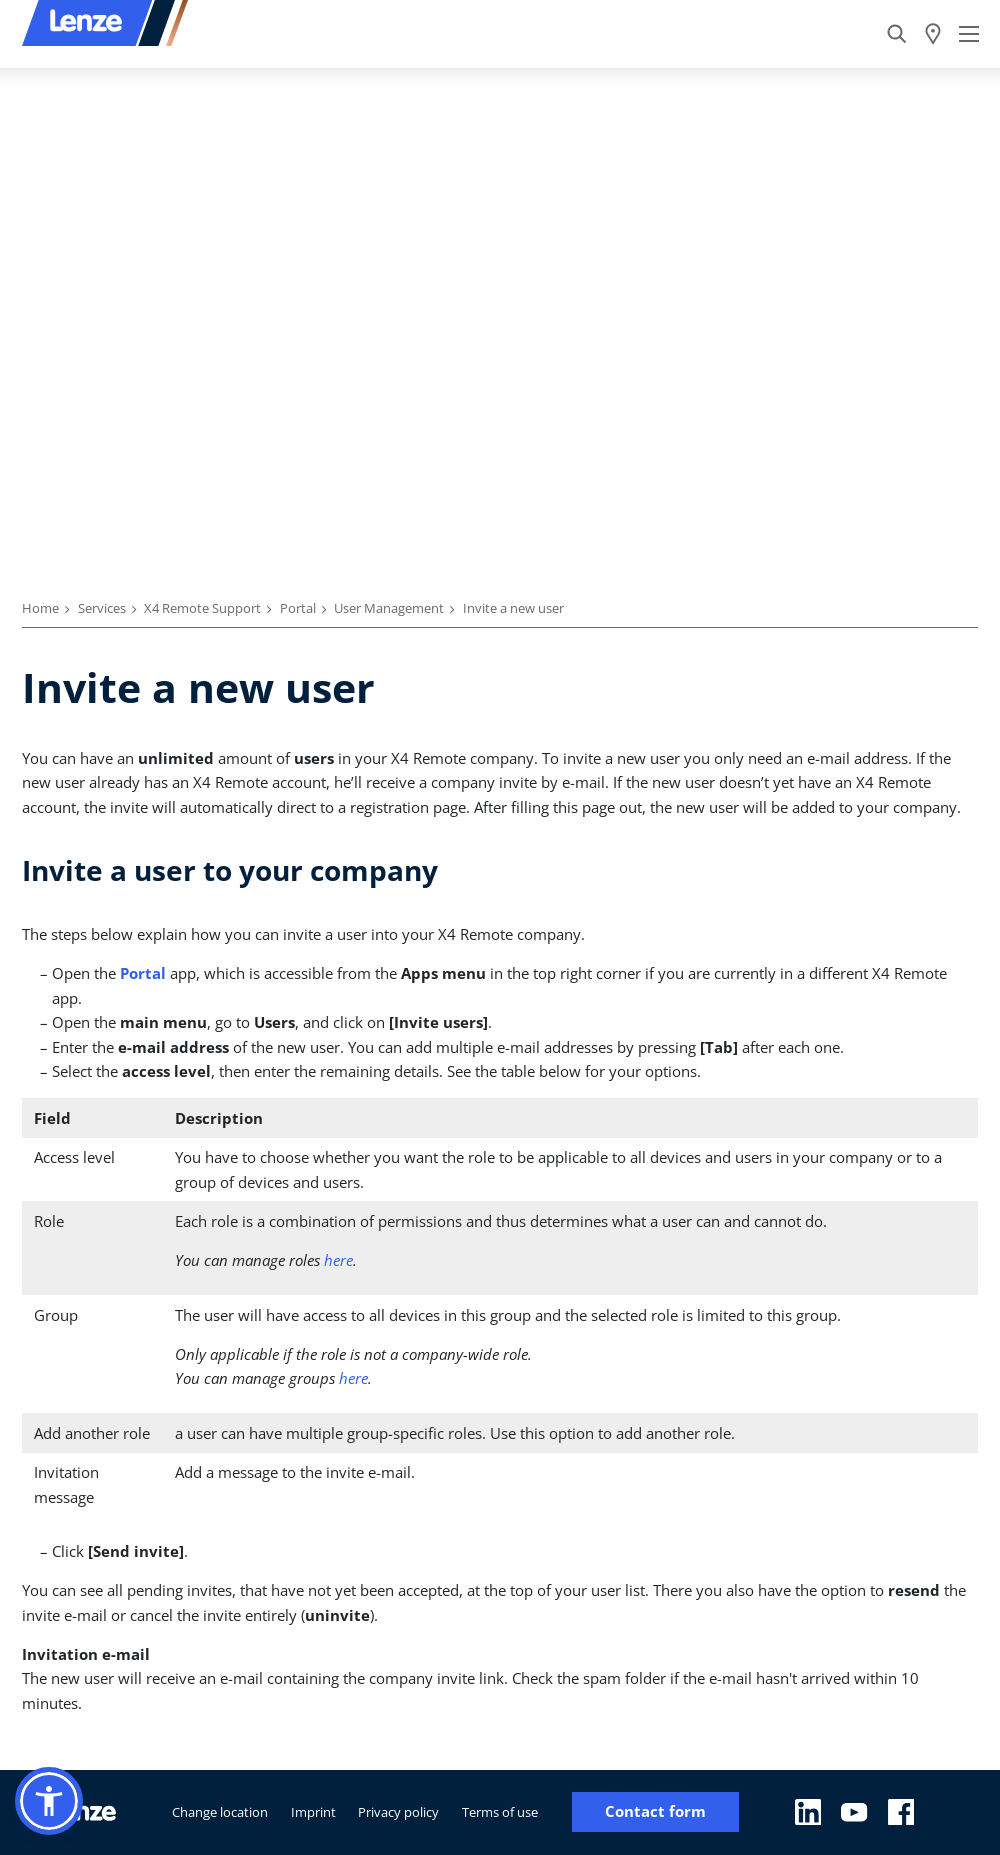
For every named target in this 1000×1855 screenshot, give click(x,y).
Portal (298, 608)
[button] (49, 1801)
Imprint (313, 1812)
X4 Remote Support (202, 608)
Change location (220, 1812)
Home (40, 608)
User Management (389, 608)
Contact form (655, 1811)
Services (102, 608)
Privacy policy (398, 1812)
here (338, 1260)
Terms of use (500, 1812)
